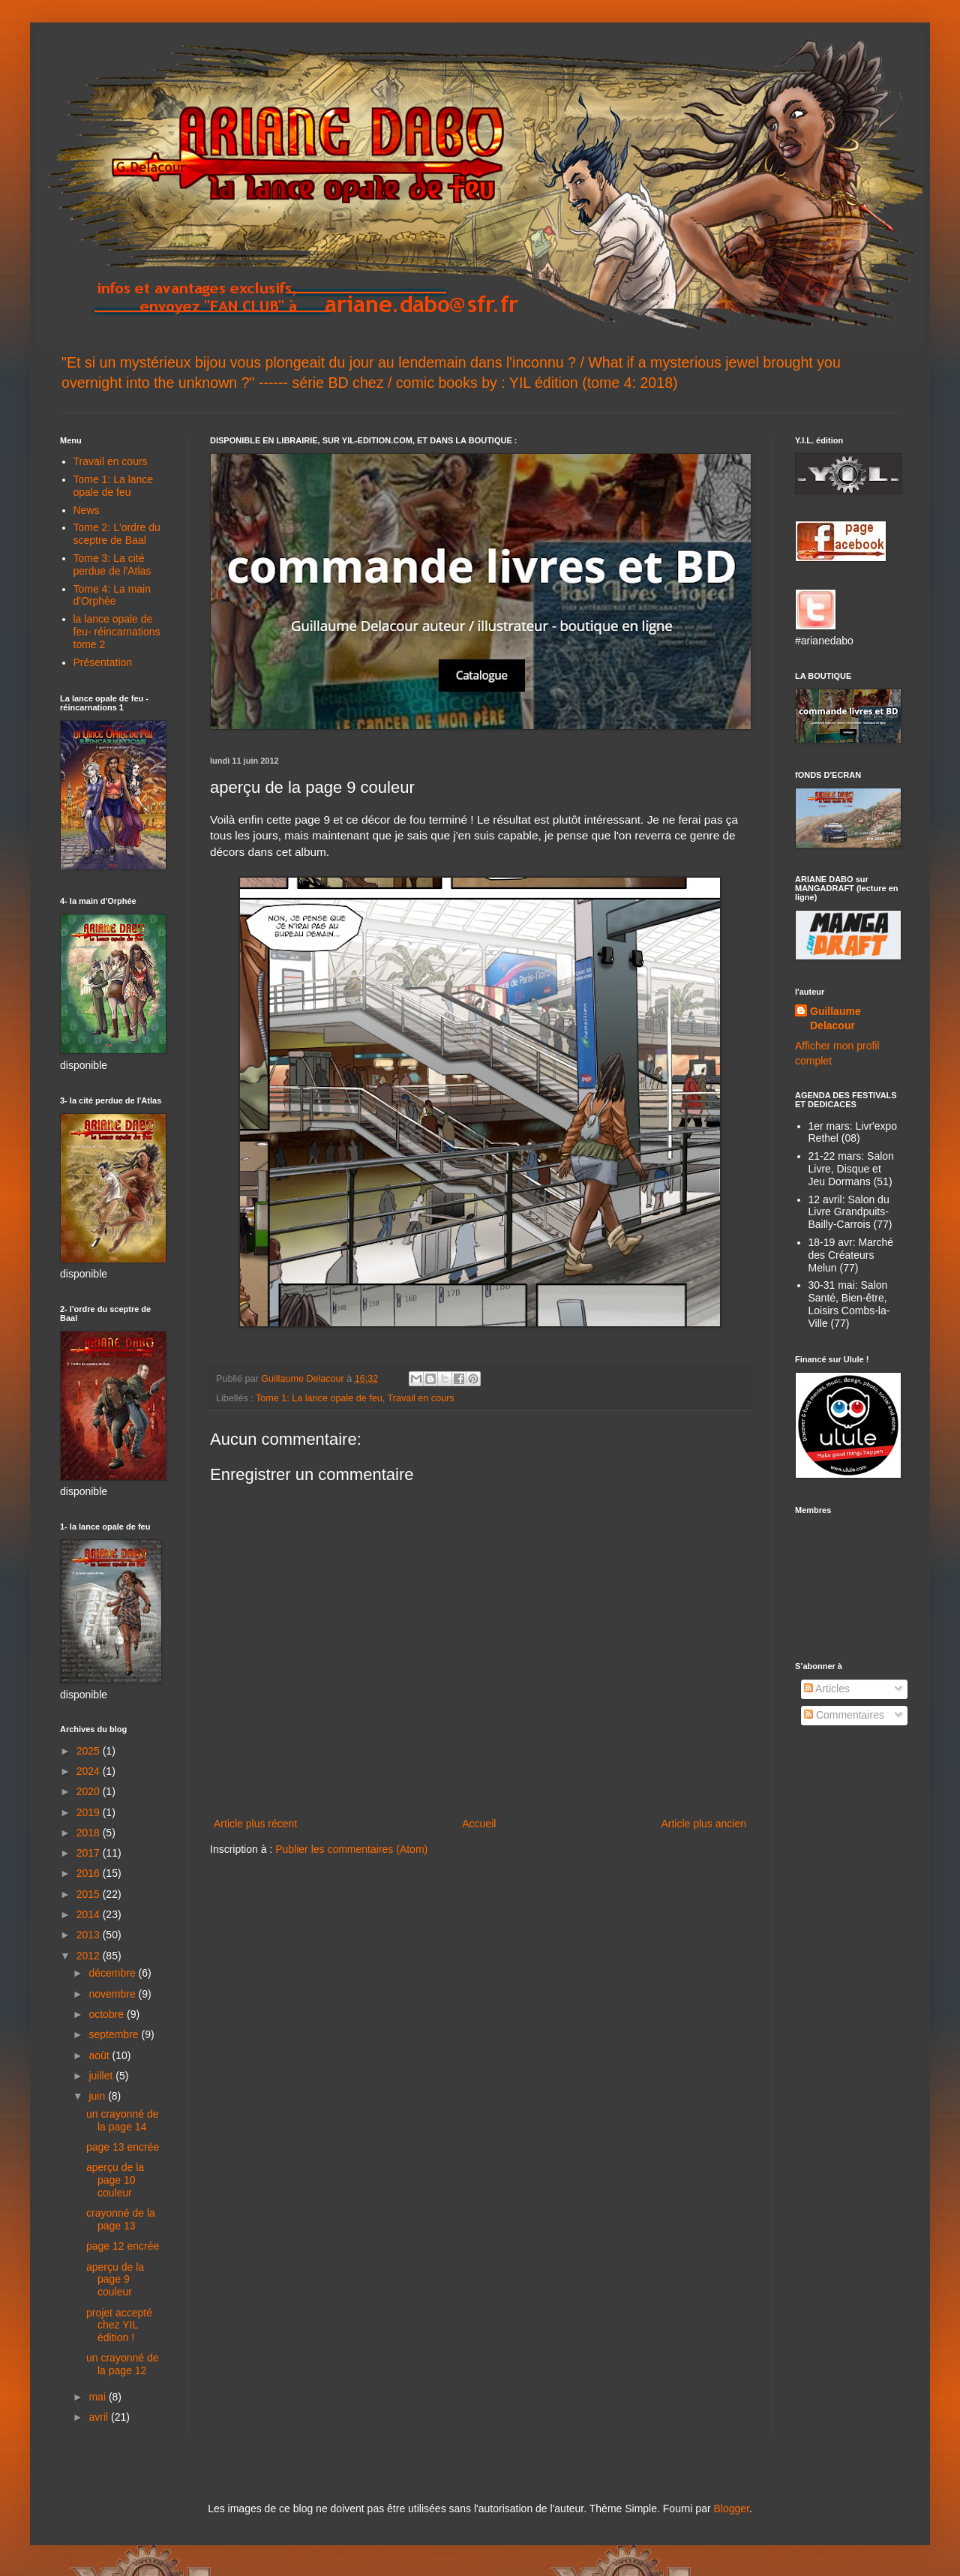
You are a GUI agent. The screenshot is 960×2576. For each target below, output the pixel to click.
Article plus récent (255, 1824)
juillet (102, 2076)
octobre (107, 2014)
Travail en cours (421, 1398)
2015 (89, 1894)
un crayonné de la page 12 (122, 2364)
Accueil (479, 1824)
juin (98, 2096)
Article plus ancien (703, 1824)
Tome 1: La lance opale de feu (319, 1398)
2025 (89, 1751)
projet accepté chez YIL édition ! (119, 2325)
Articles (827, 1689)
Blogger (730, 2508)
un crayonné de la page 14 (122, 2120)
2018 (89, 1833)
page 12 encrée (122, 2246)
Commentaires (844, 1715)
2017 (89, 1853)
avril (99, 2417)
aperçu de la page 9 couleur (115, 2279)
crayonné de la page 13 (120, 2219)
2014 (89, 1914)
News (87, 510)
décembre (113, 1973)
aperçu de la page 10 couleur (115, 2180)
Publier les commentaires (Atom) (351, 1849)
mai (98, 2397)
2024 (89, 1771)
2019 (89, 1812)
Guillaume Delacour (835, 1018)
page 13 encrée (122, 2147)
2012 (89, 1956)
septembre (114, 2034)
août (100, 2055)
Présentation (103, 662)
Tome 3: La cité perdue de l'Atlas (113, 564)
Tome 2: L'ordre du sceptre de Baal (117, 533)
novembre (113, 1994)
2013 (89, 1935)
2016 (89, 1873)
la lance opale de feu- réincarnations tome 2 (117, 631)
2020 (89, 1791)
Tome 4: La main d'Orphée (113, 595)
